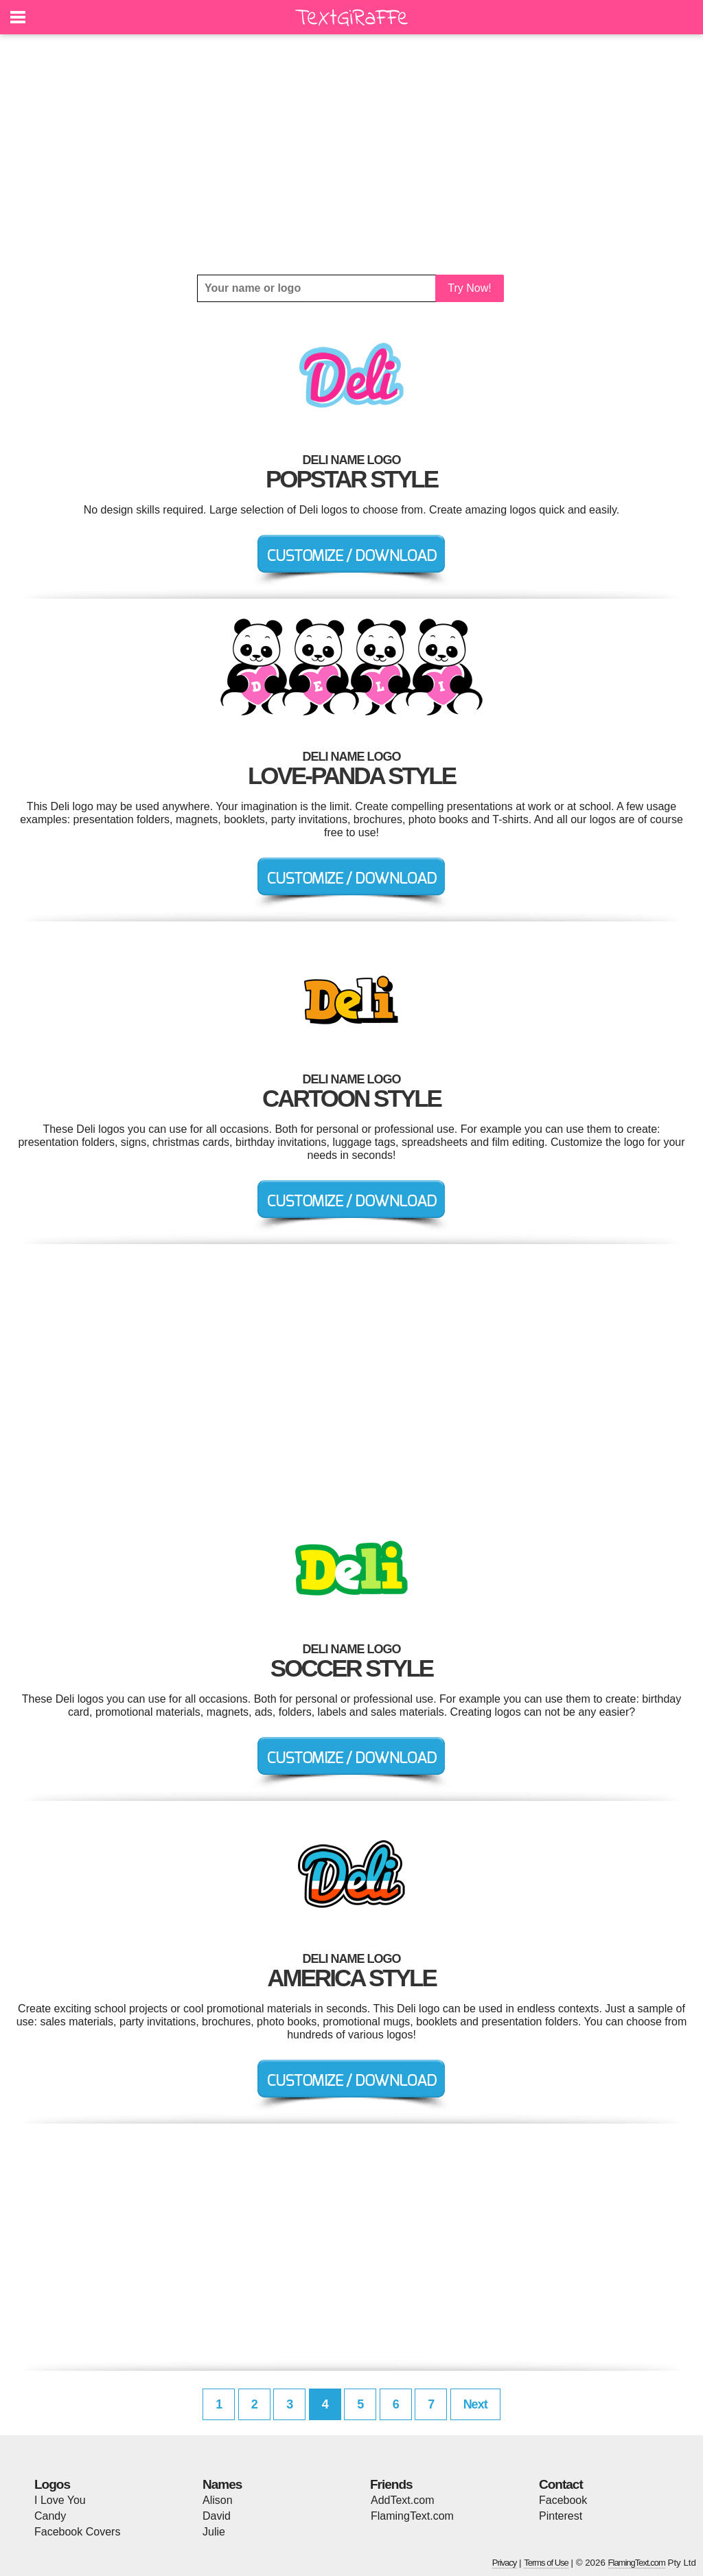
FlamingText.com (412, 2516)
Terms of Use (546, 2562)
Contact (561, 2484)
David (217, 2516)
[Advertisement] (351, 154)
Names (222, 2484)
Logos (52, 2484)
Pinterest (560, 2516)
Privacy (504, 2562)
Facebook (563, 2500)
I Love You (60, 2500)
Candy (50, 2516)
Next (475, 2404)
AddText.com (402, 2500)
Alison (218, 2500)
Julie (214, 2532)
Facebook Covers (77, 2532)
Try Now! (469, 288)
